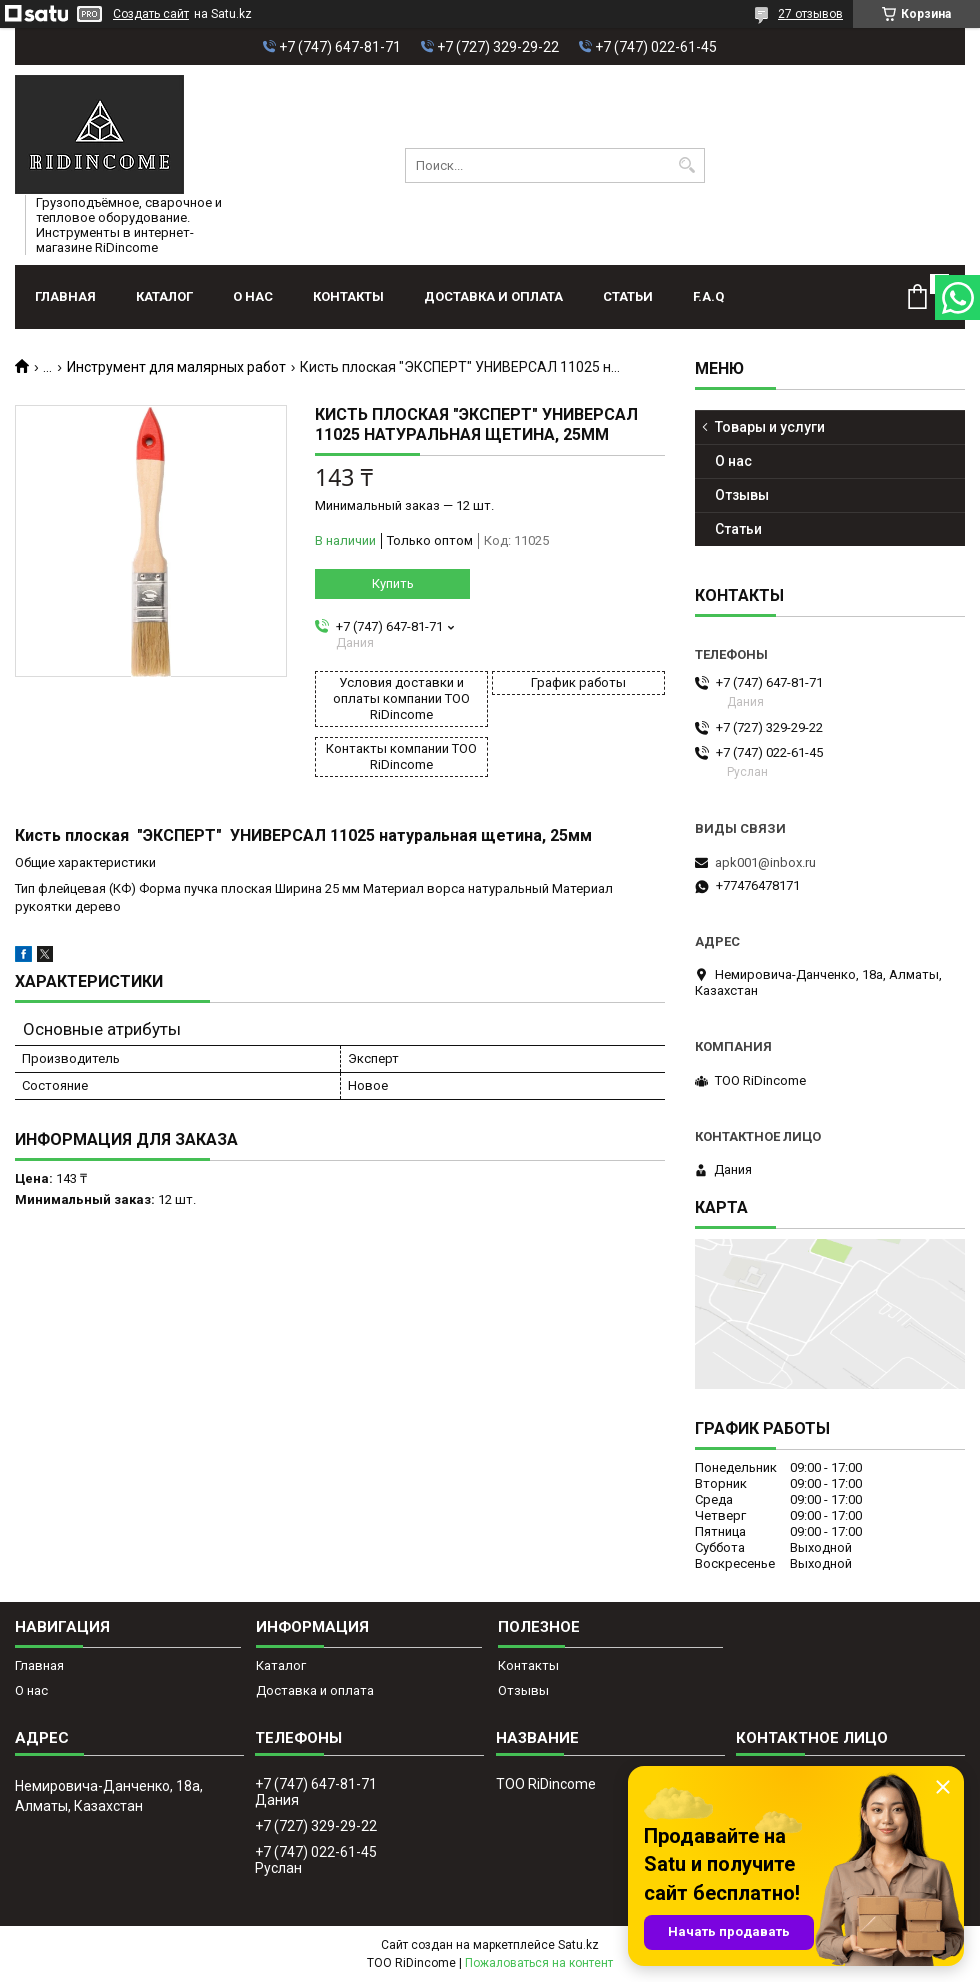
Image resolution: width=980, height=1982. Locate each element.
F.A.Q (708, 296)
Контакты (348, 296)
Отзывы (742, 495)
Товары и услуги (770, 427)
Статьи (628, 296)
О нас (253, 296)
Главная (65, 296)
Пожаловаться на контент (539, 1963)
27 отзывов (810, 14)
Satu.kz (578, 1945)
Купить (393, 583)
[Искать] (687, 165)
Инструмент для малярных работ (176, 367)
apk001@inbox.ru (765, 862)
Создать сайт (151, 14)
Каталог (164, 296)
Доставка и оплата (493, 296)
